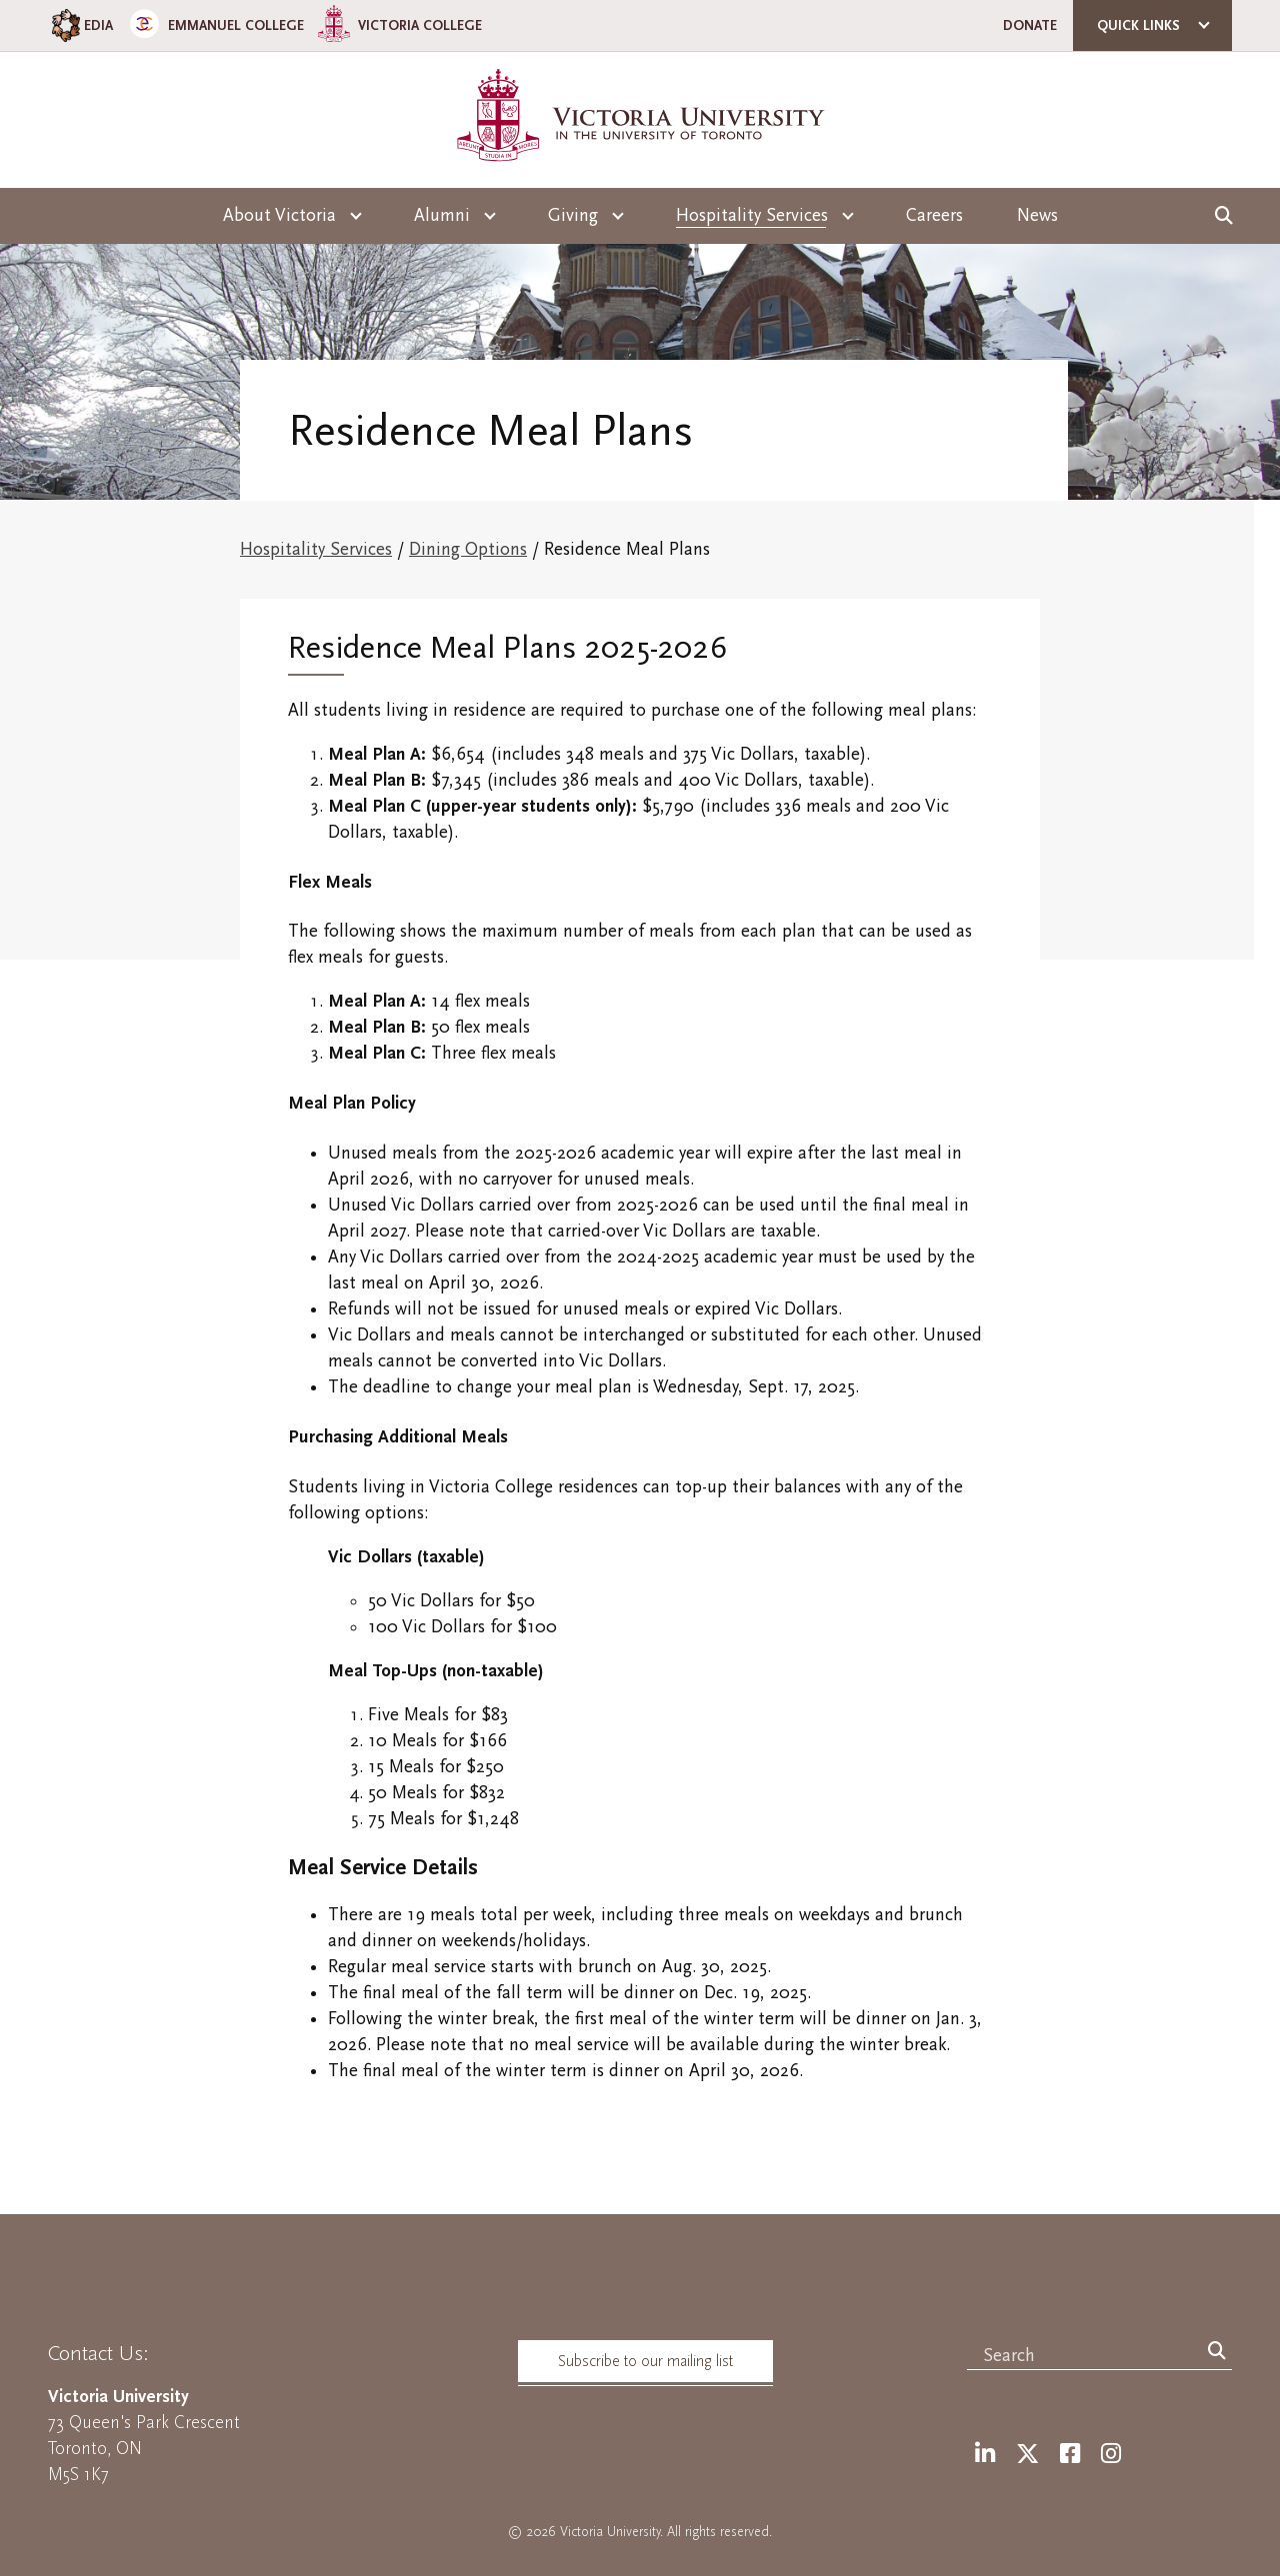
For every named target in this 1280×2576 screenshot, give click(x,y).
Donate (1030, 25)
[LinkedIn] (985, 2454)
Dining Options (468, 549)
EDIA (80, 25)
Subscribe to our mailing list (645, 2361)
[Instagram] (1111, 2454)
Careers (934, 215)
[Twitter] (1027, 2454)
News (1037, 215)
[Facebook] (1070, 2454)
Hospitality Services (316, 549)
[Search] (1217, 2352)
